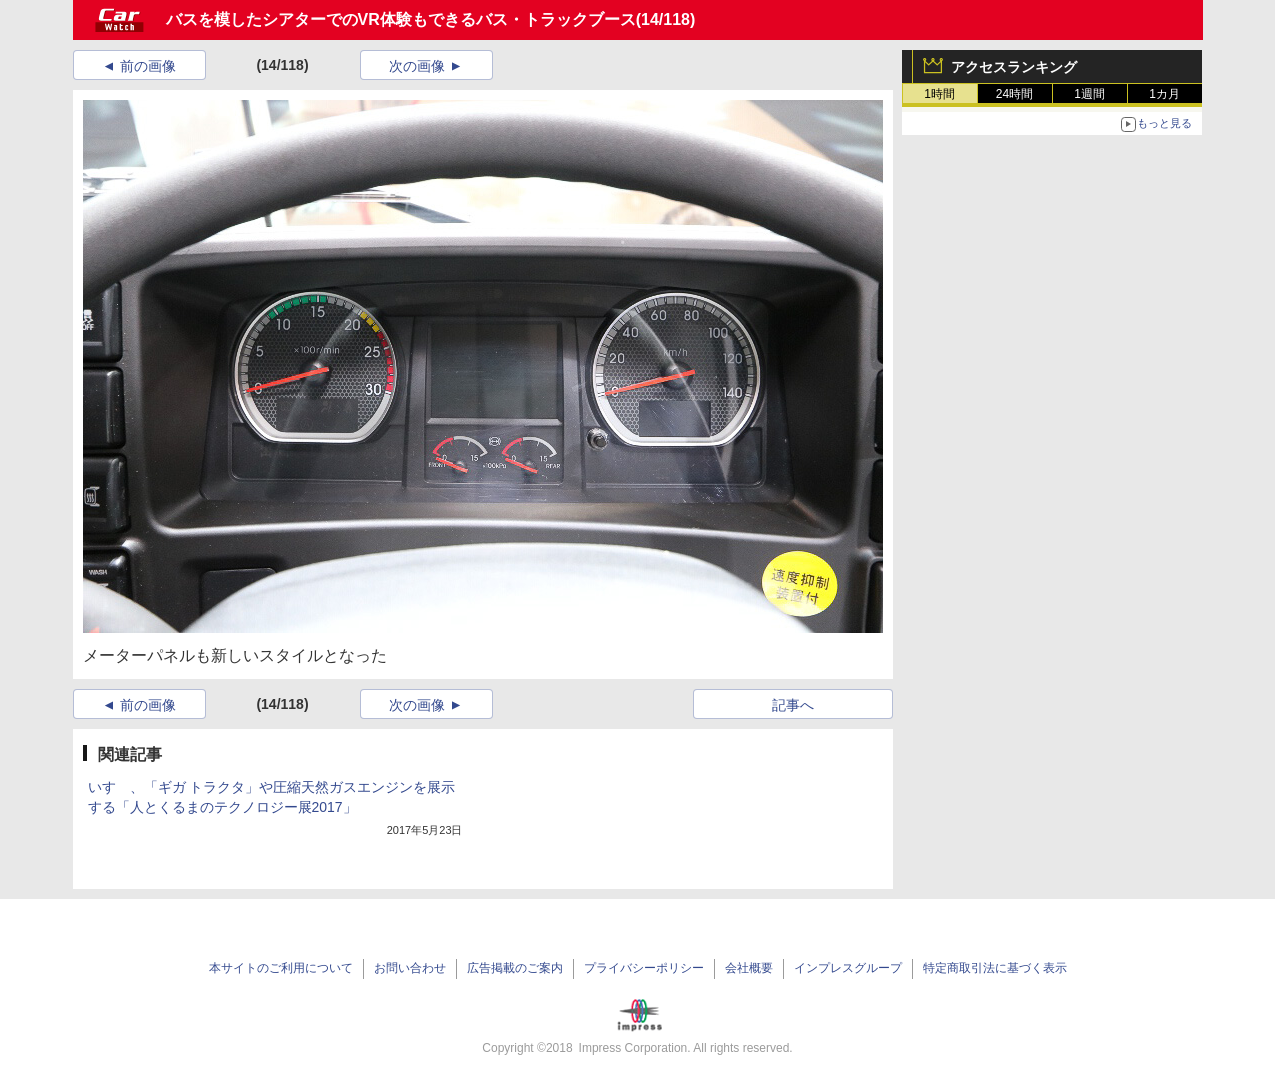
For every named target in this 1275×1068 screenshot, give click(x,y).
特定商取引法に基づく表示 (995, 968)
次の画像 (417, 66)
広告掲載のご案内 (515, 968)
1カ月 (1164, 94)
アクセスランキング (1014, 67)
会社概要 (749, 968)
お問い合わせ (410, 968)
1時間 (939, 94)
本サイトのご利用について (281, 968)
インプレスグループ (848, 968)
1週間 (1089, 94)
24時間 (1014, 94)
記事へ (793, 705)
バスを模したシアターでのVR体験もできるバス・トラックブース (401, 19)
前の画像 (148, 66)
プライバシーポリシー (644, 968)
